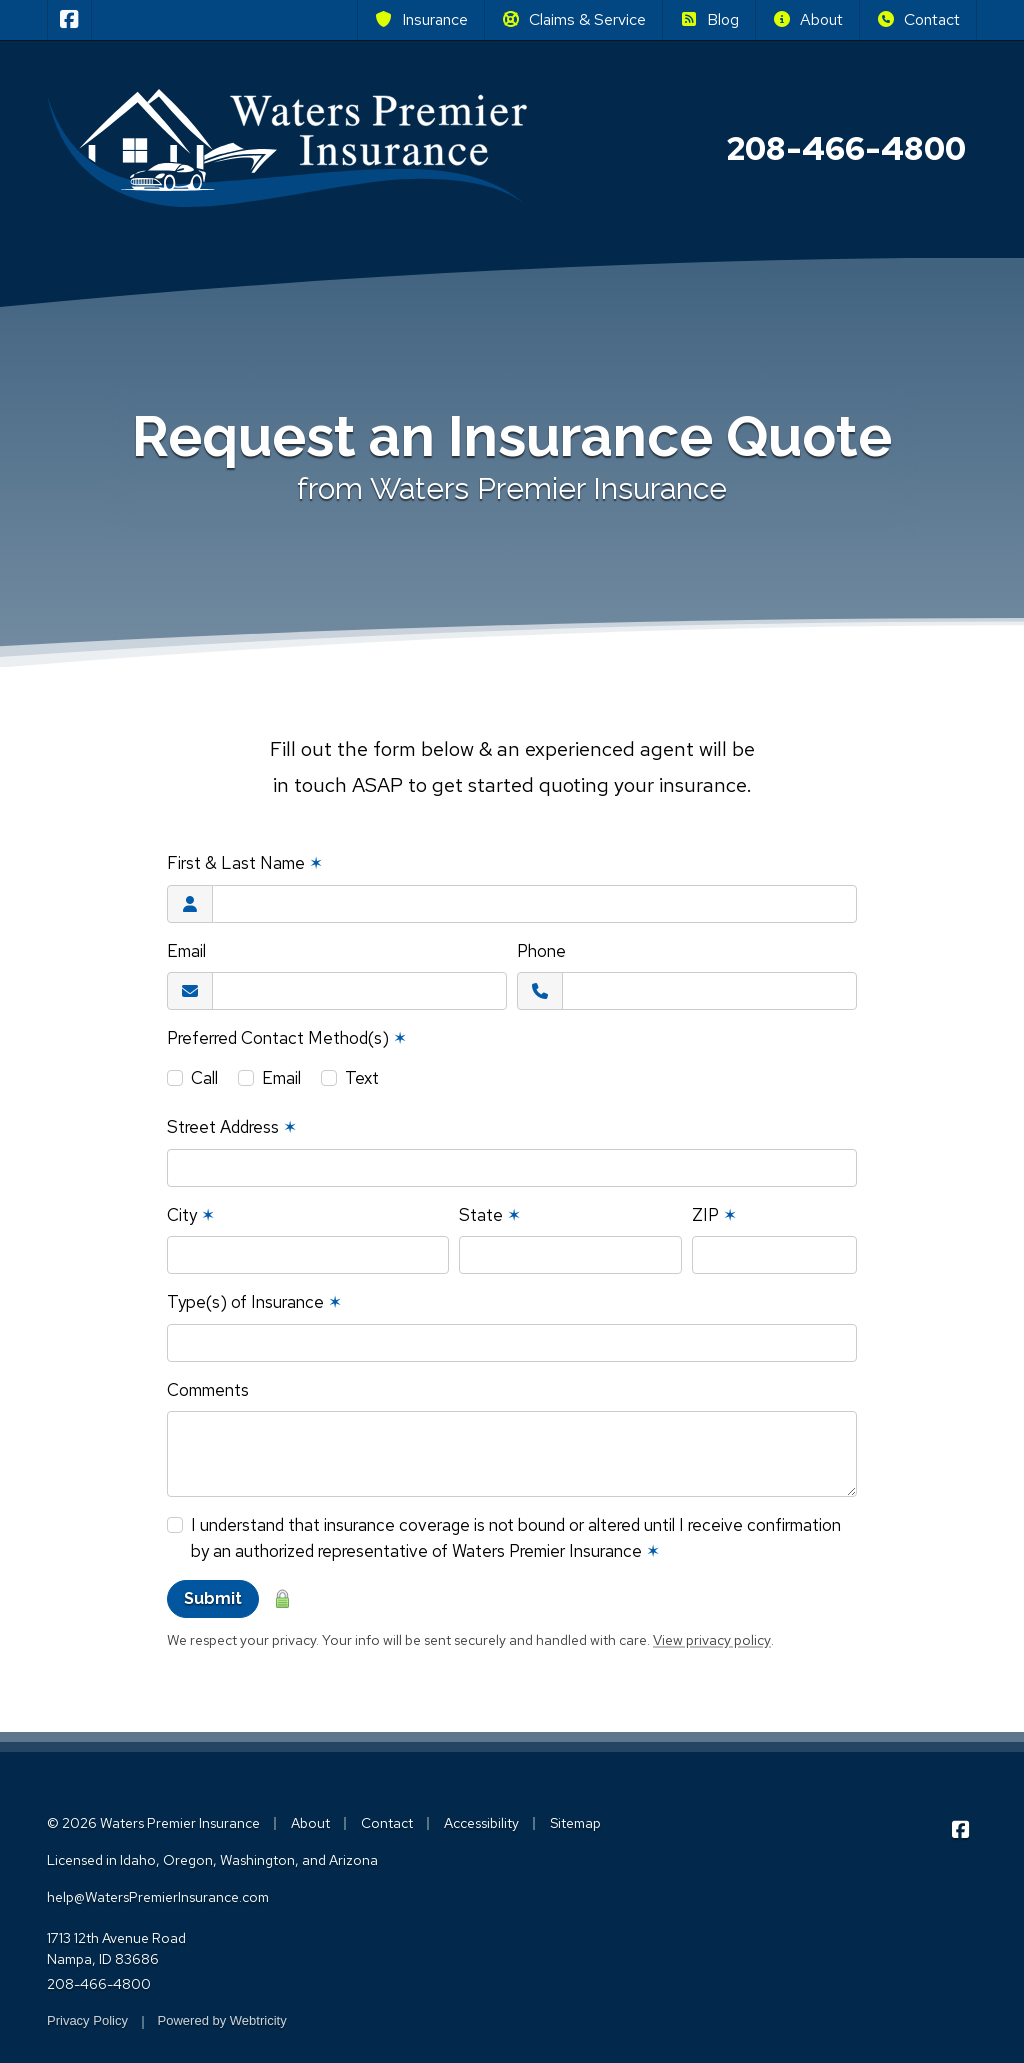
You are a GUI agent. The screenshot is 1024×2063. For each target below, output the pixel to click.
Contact (918, 19)
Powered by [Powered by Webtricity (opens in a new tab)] (222, 2020)
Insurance (421, 19)
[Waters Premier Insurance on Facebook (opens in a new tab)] (69, 20)
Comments (208, 1390)
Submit (213, 1598)
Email (186, 951)
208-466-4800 (99, 1984)
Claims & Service (573, 19)
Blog (709, 19)
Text (362, 1078)
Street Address (232, 1127)
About (807, 19)
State (490, 1215)
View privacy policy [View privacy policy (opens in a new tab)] (712, 1640)
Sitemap (575, 1823)
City (191, 1215)
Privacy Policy (87, 2020)
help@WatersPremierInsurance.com (158, 1897)
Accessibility (481, 1823)
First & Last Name (245, 863)
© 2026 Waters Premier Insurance (153, 1823)
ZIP (714, 1215)
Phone (541, 951)
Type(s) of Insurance (254, 1302)
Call (204, 1078)
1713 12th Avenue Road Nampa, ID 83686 (116, 1948)
